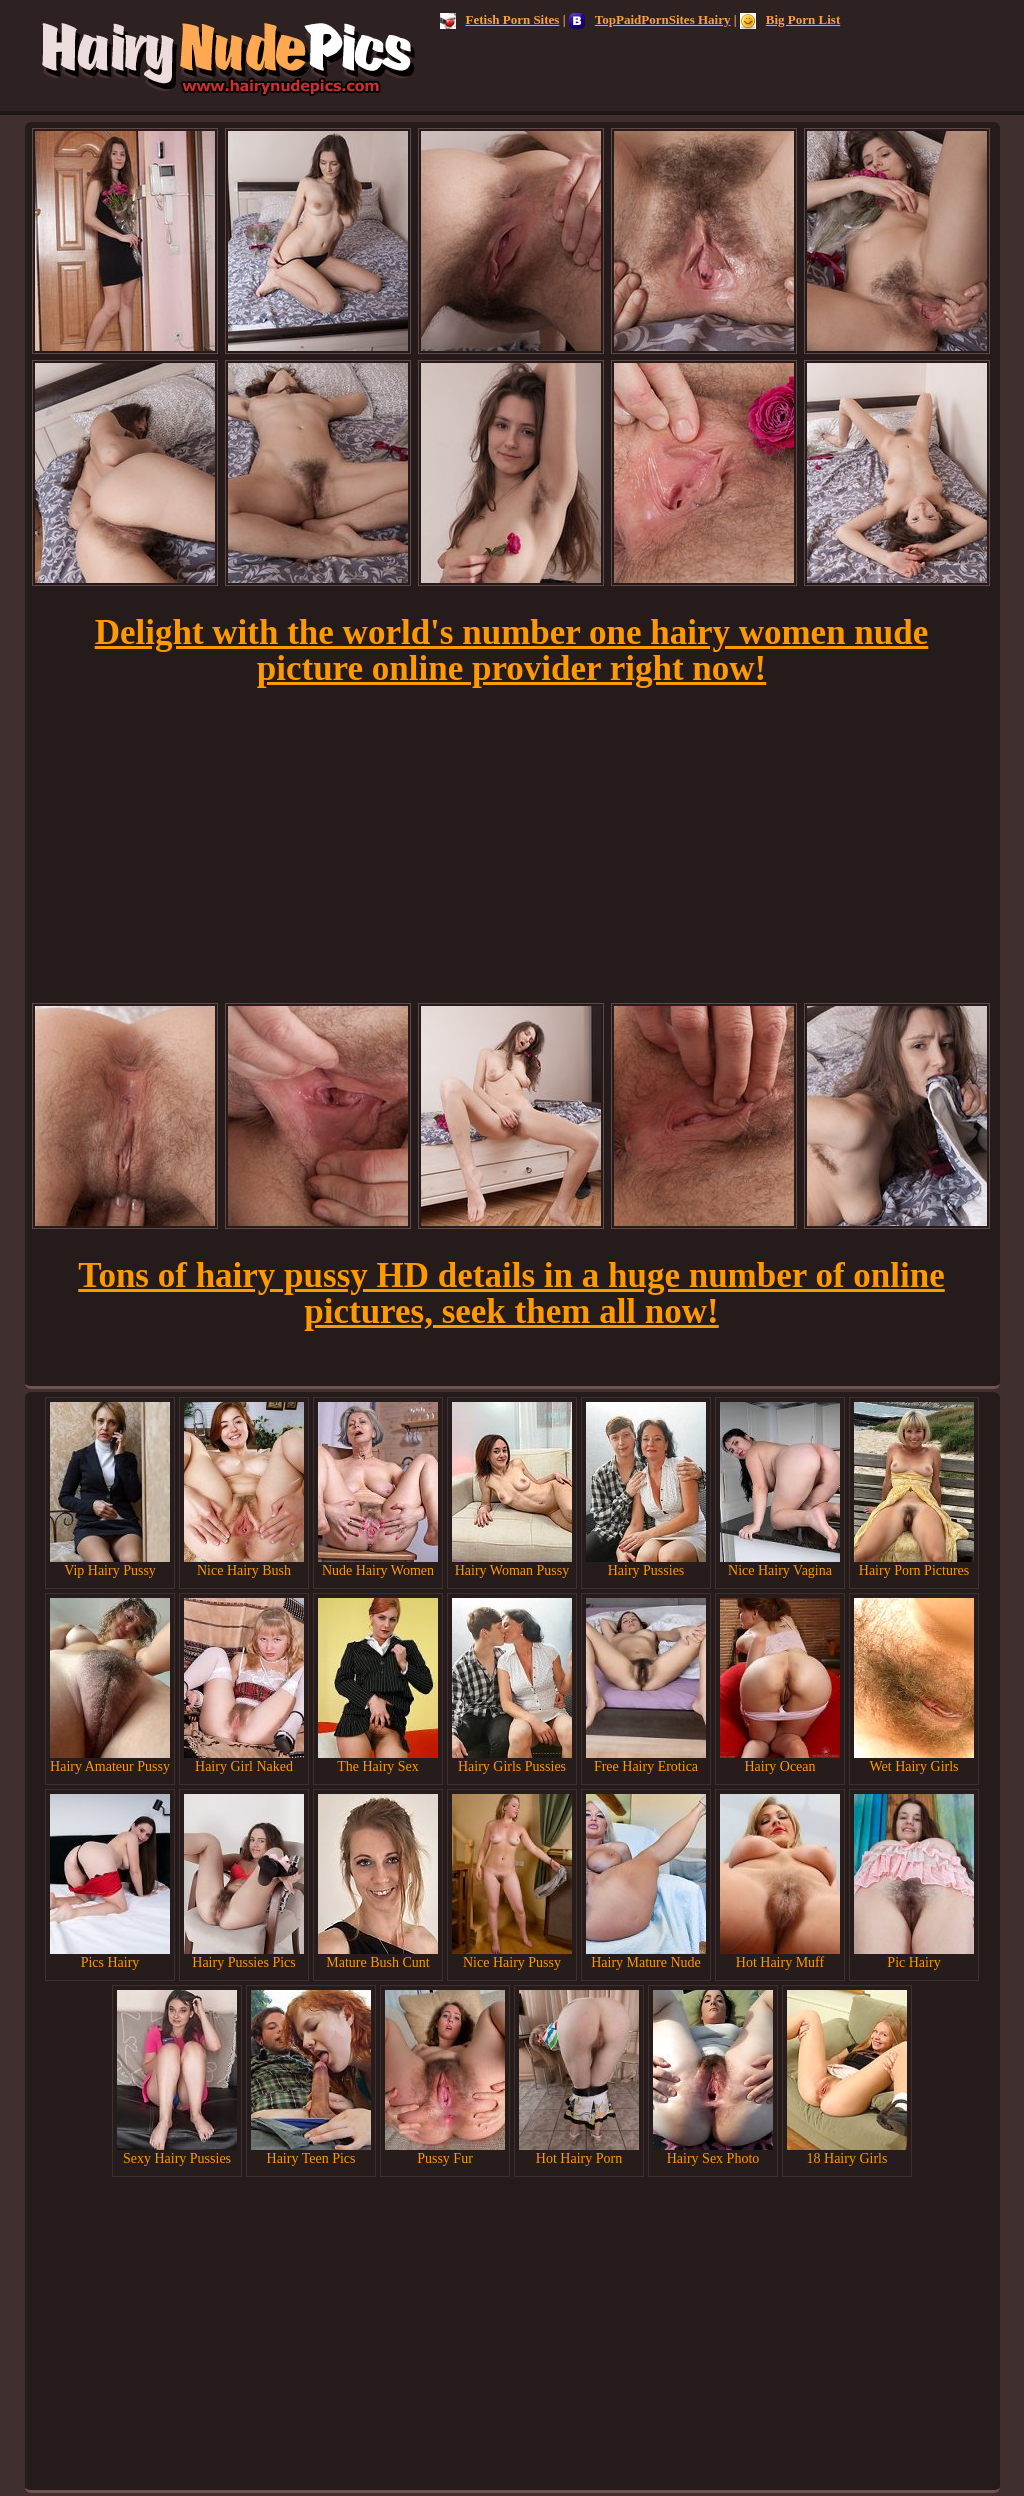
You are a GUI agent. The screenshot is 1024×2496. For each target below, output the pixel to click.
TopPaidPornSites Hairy (650, 19)
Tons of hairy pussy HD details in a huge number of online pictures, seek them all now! (511, 1293)
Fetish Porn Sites (500, 19)
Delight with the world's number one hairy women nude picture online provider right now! (512, 650)
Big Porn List (790, 19)
